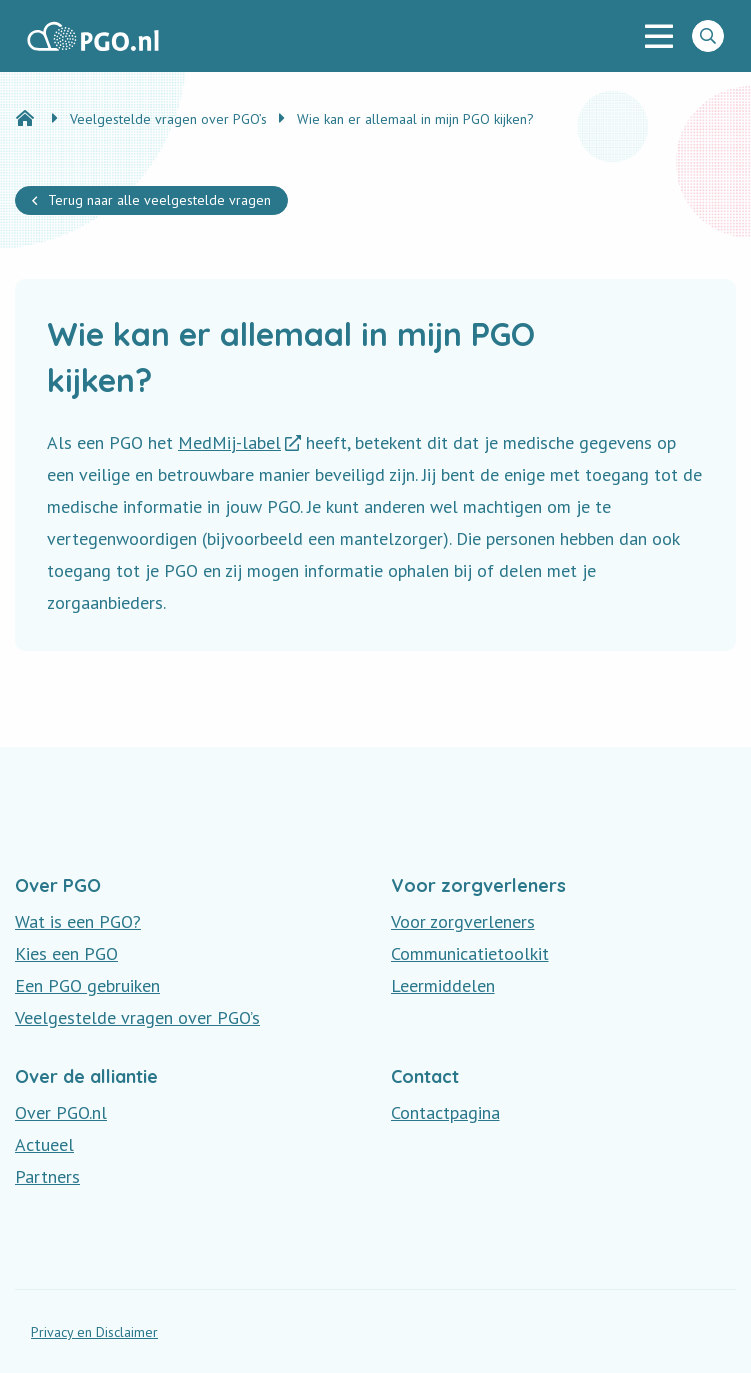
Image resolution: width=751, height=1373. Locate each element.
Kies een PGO (66, 953)
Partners (47, 1176)
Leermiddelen (443, 985)
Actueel (44, 1144)
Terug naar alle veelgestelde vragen (159, 200)
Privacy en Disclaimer (94, 1332)
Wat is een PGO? (78, 921)
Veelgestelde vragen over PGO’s (137, 1017)
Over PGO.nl (61, 1112)
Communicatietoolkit (470, 953)
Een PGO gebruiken (87, 985)
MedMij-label (229, 442)
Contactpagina (445, 1112)
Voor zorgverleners (463, 921)
